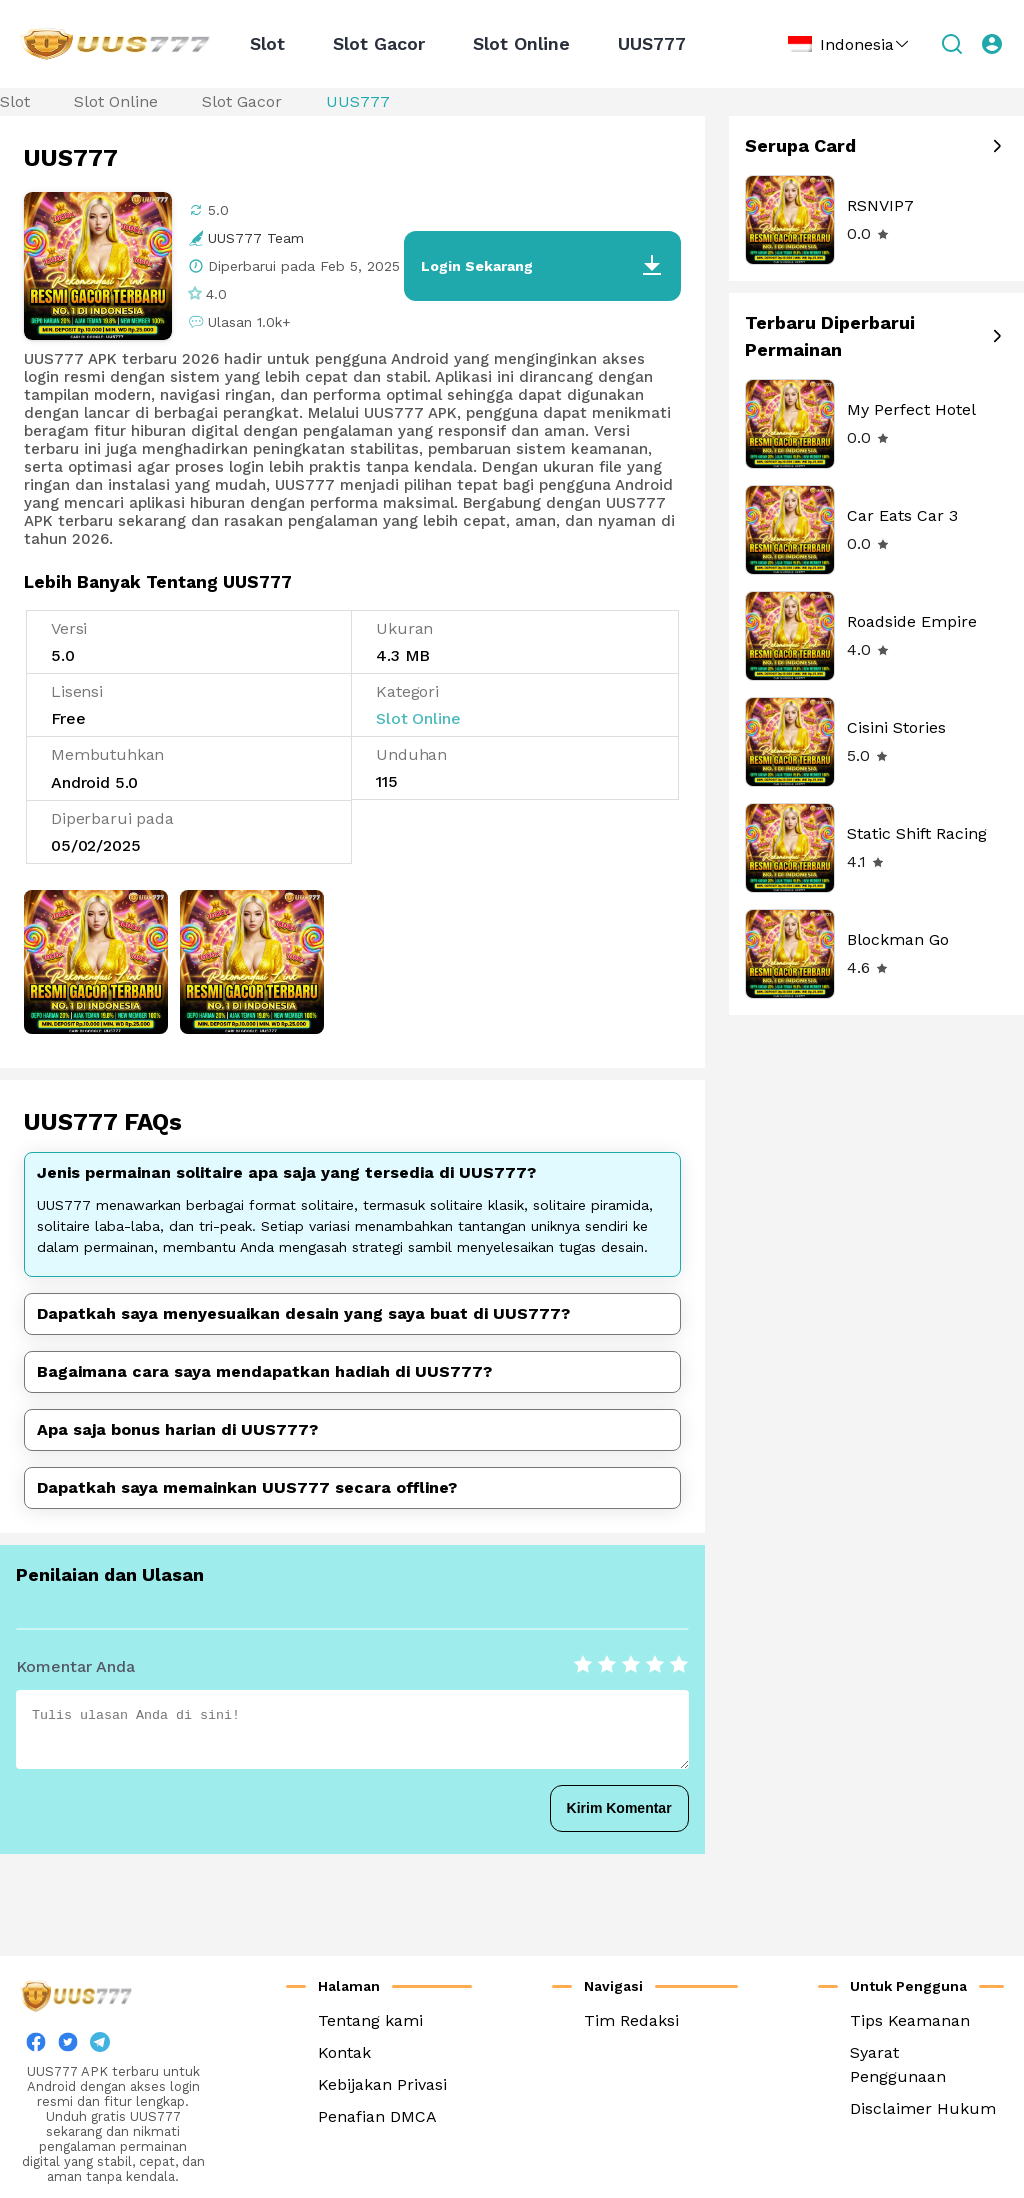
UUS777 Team (256, 238)
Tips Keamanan (910, 2020)
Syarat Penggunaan (898, 2064)
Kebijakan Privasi (382, 2084)
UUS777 (652, 43)
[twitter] (68, 2046)
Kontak (344, 2052)
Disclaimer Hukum (923, 2108)
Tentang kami (370, 2020)
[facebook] (36, 2046)
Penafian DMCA (377, 2116)
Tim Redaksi (631, 2020)
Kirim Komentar (619, 1808)
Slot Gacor (379, 43)
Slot (267, 43)
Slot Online (521, 43)
